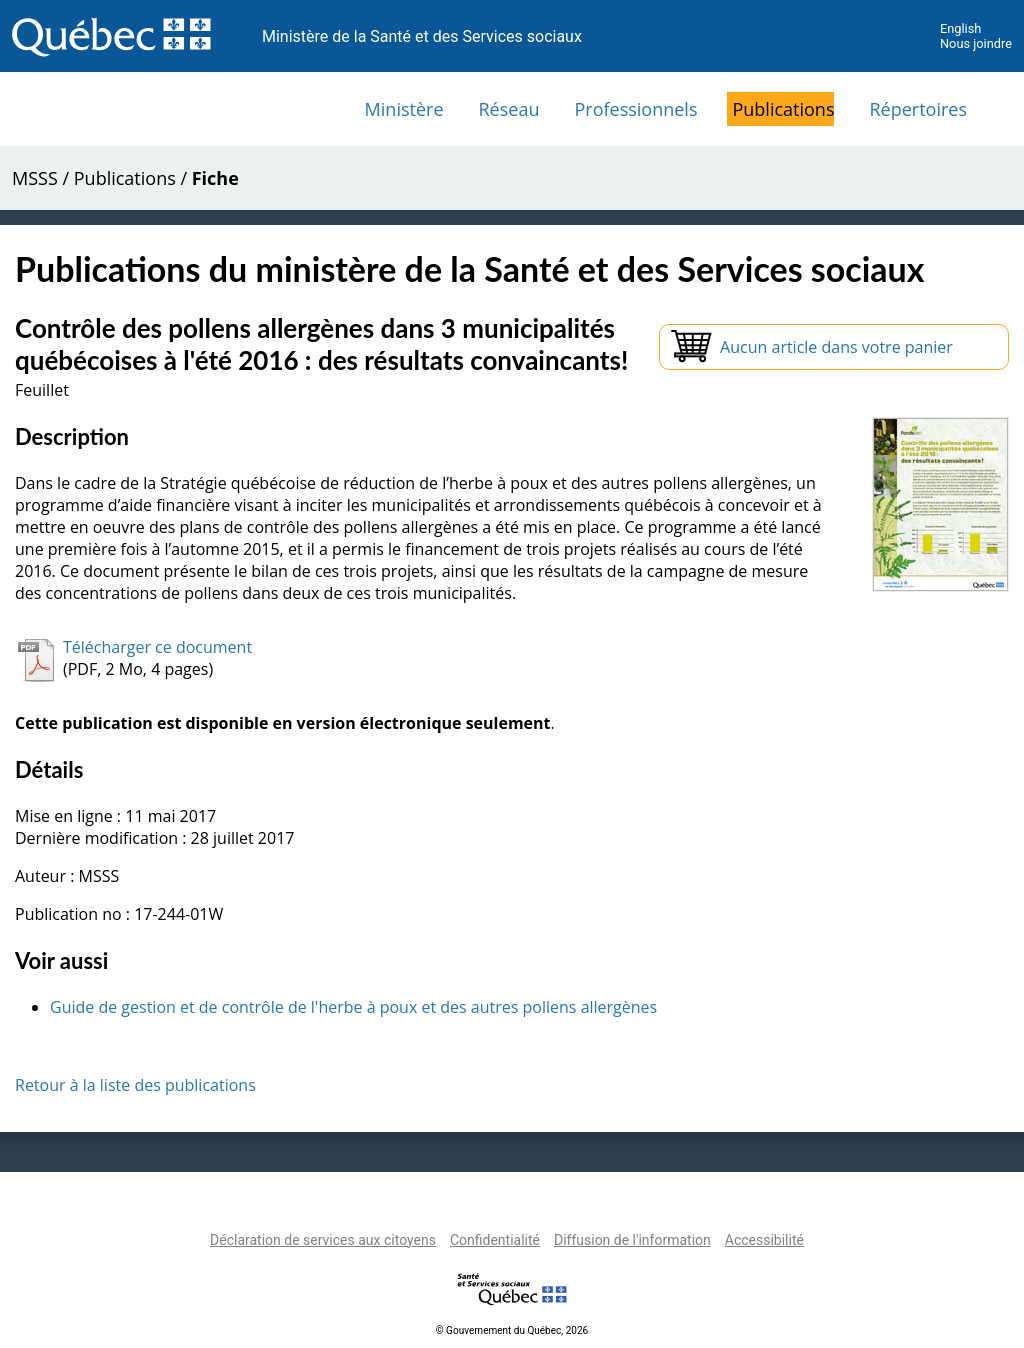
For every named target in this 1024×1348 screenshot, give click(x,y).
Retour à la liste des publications (135, 1085)
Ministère (404, 109)
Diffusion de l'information (632, 1240)
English (960, 28)
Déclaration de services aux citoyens (323, 1240)
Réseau (509, 109)
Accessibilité (764, 1240)
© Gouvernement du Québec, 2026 (512, 1330)
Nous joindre (976, 43)
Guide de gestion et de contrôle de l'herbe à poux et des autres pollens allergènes (353, 1007)
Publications (783, 109)
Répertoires (918, 109)
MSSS (35, 178)
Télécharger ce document (157, 647)
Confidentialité (495, 1240)
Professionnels (635, 109)
